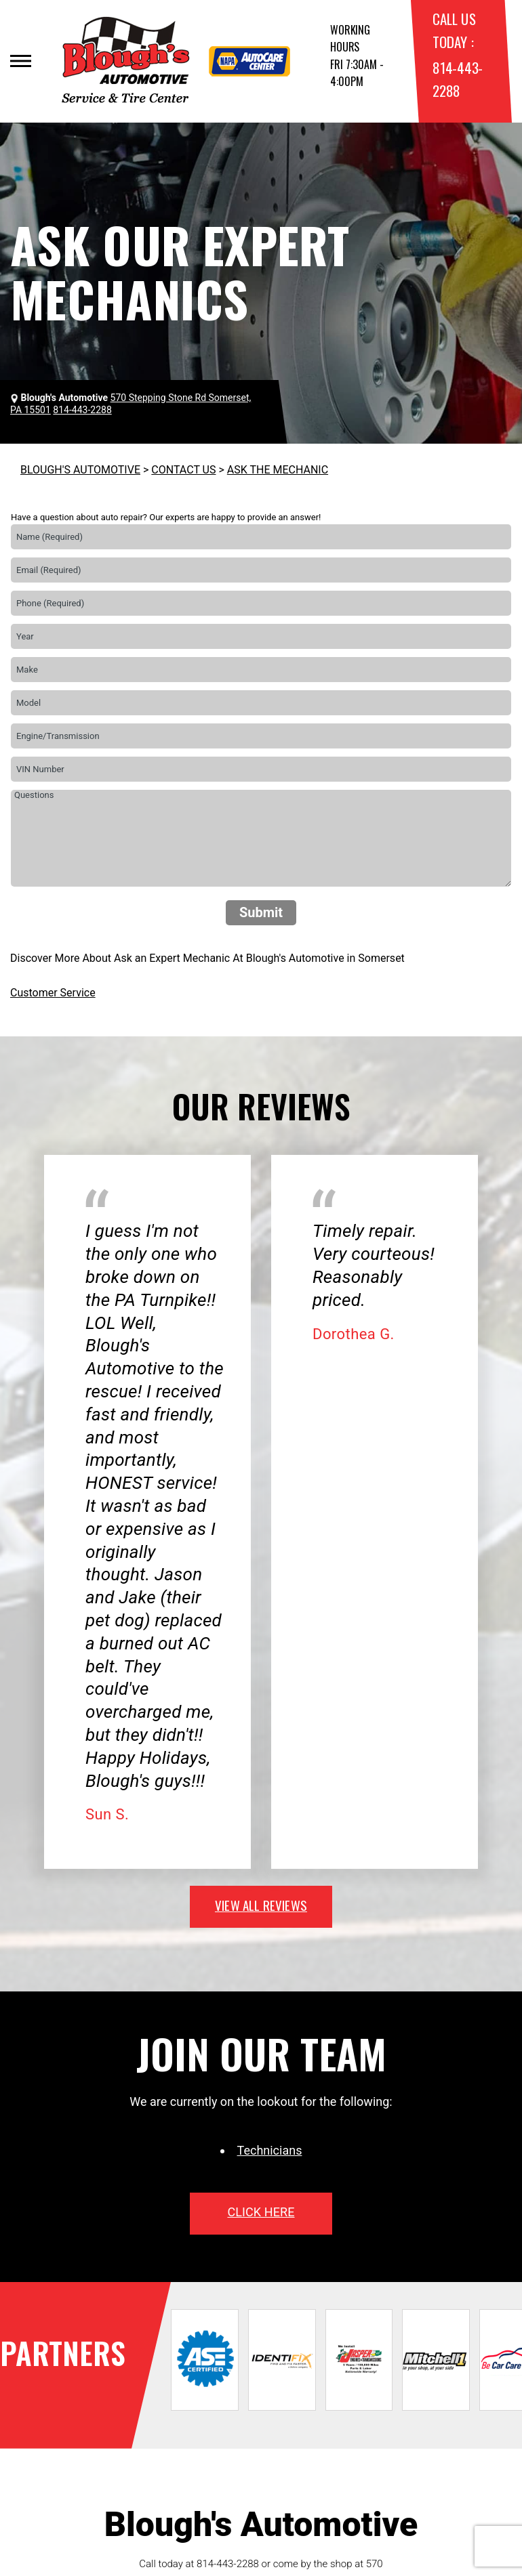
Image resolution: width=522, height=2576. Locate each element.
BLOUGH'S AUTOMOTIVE (80, 469)
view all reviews (261, 1904)
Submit (261, 912)
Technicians (269, 2150)
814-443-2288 (228, 2564)
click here (260, 2212)
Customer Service (53, 992)
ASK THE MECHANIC (277, 469)
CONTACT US (183, 469)
